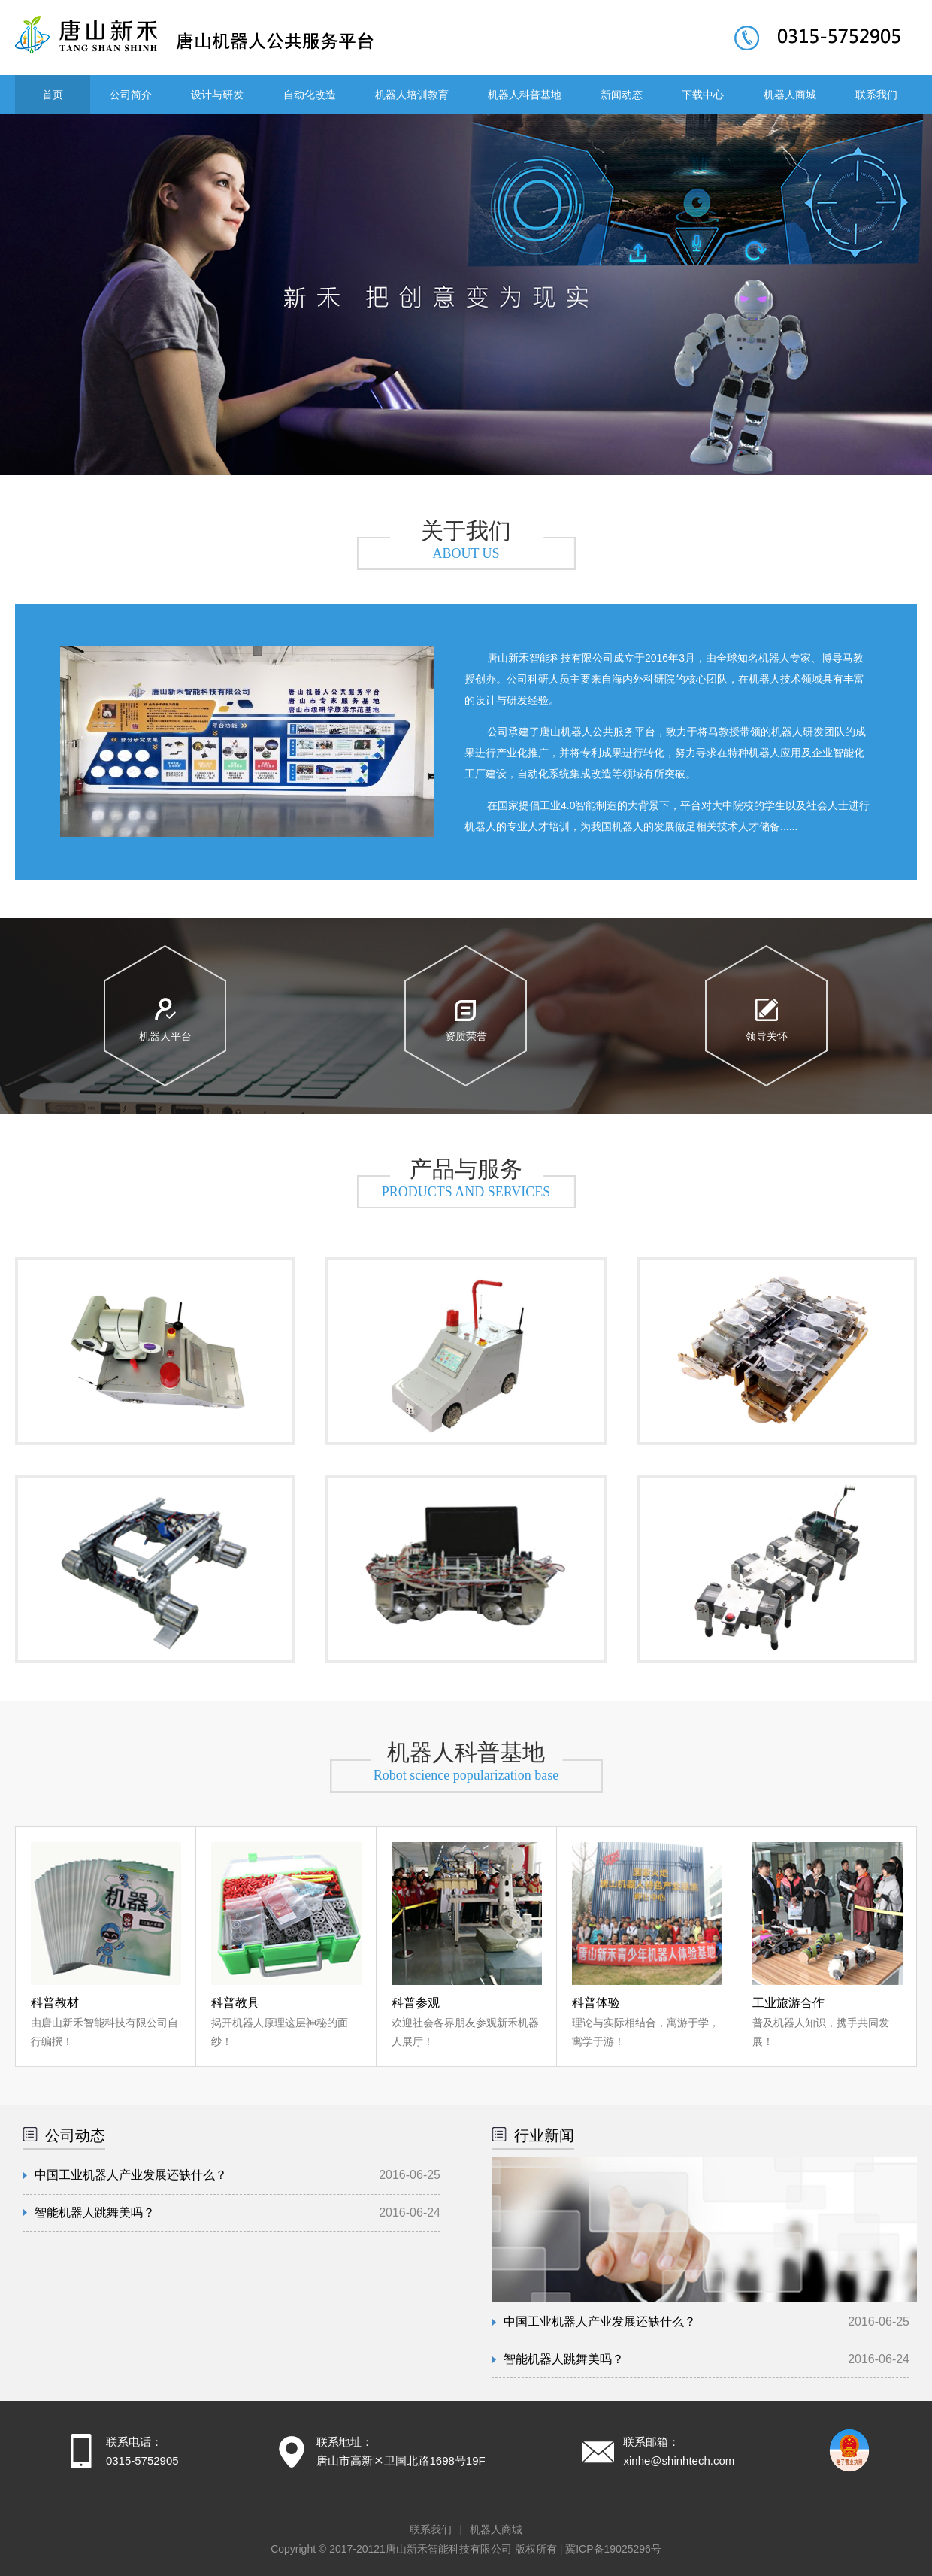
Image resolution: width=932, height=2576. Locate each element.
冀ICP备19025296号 (613, 2549)
